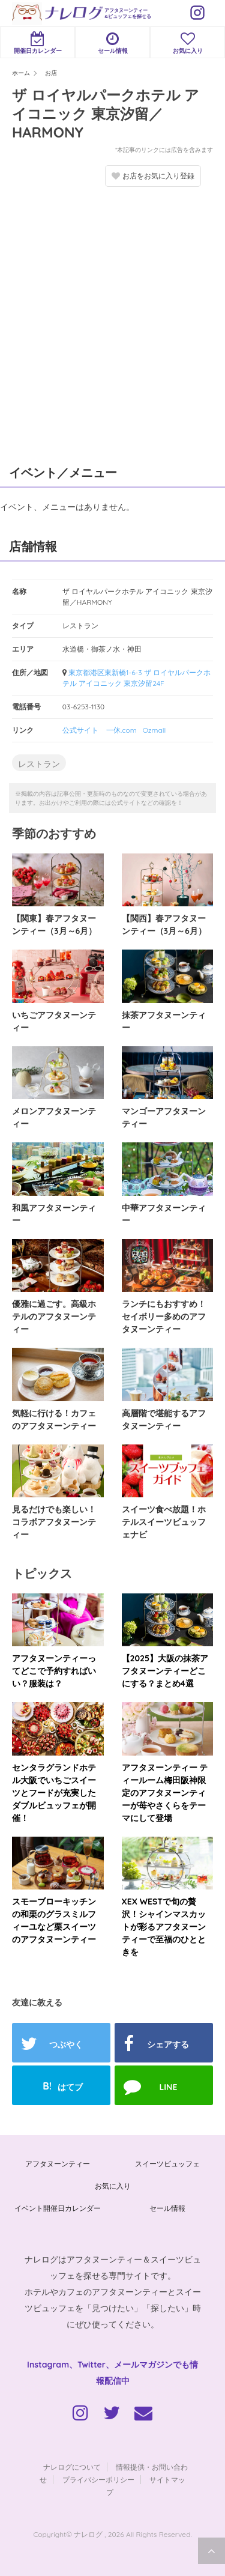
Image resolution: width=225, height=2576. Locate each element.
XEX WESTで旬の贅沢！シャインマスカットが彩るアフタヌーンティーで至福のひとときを (164, 1926)
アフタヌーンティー (57, 2163)
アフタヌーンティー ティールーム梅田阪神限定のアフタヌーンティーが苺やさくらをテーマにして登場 (165, 1792)
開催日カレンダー (37, 43)
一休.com (121, 730)
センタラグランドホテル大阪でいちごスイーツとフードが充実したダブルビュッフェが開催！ (54, 1792)
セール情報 (112, 43)
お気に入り (187, 43)
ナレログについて (72, 2466)
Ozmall (154, 730)
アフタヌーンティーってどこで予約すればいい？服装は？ (54, 1671)
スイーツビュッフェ (167, 2163)
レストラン (39, 764)
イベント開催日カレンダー (57, 2208)
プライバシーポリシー (98, 2479)
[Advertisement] (112, 323)
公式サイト (80, 730)
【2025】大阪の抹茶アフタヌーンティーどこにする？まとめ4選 (165, 1671)
